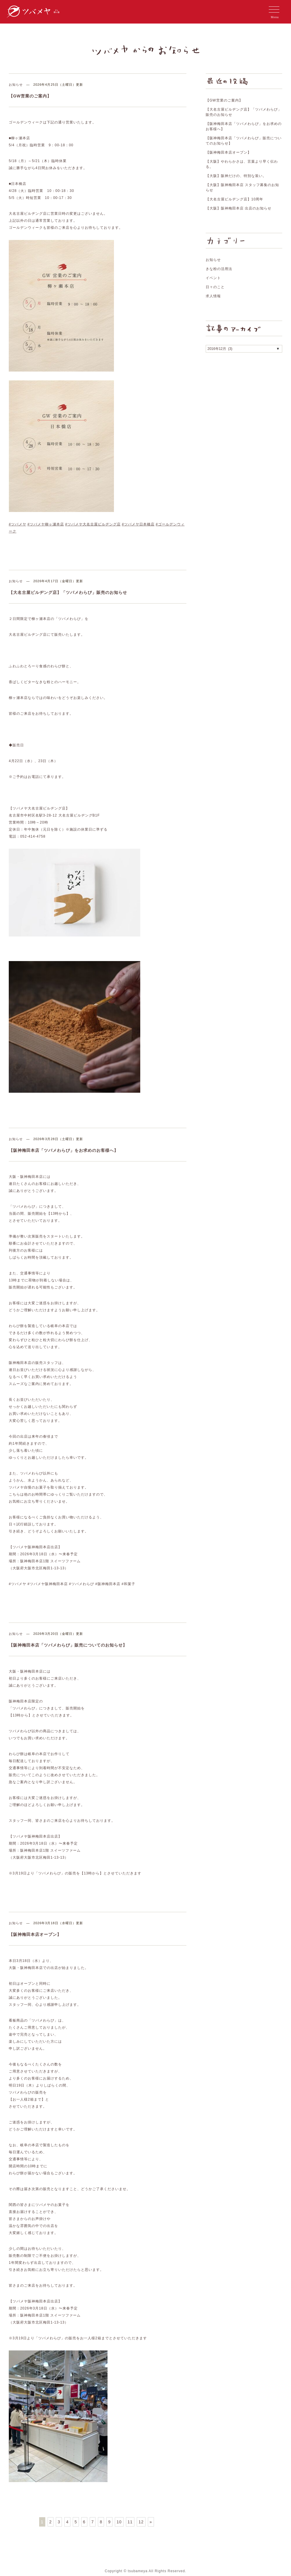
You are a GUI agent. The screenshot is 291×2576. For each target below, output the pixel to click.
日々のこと (215, 287)
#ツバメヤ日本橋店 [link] (138, 524)
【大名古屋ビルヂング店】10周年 (234, 199)
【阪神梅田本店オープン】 (35, 1934)
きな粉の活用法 (219, 269)
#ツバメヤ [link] (17, 524)
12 (141, 2522)
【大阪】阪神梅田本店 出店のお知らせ (238, 208)
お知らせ (16, 84)
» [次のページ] (151, 2522)
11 (130, 2522)
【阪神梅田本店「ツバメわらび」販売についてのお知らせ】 (68, 1645)
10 (119, 2522)
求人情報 (213, 296)
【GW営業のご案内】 (30, 96)
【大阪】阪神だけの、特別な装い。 (236, 176)
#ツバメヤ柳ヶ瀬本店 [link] (45, 524)
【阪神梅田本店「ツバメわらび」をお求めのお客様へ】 (63, 1150)
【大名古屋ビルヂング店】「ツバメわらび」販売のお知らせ (68, 592)
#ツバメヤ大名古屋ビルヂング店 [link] (93, 524)
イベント (213, 278)
